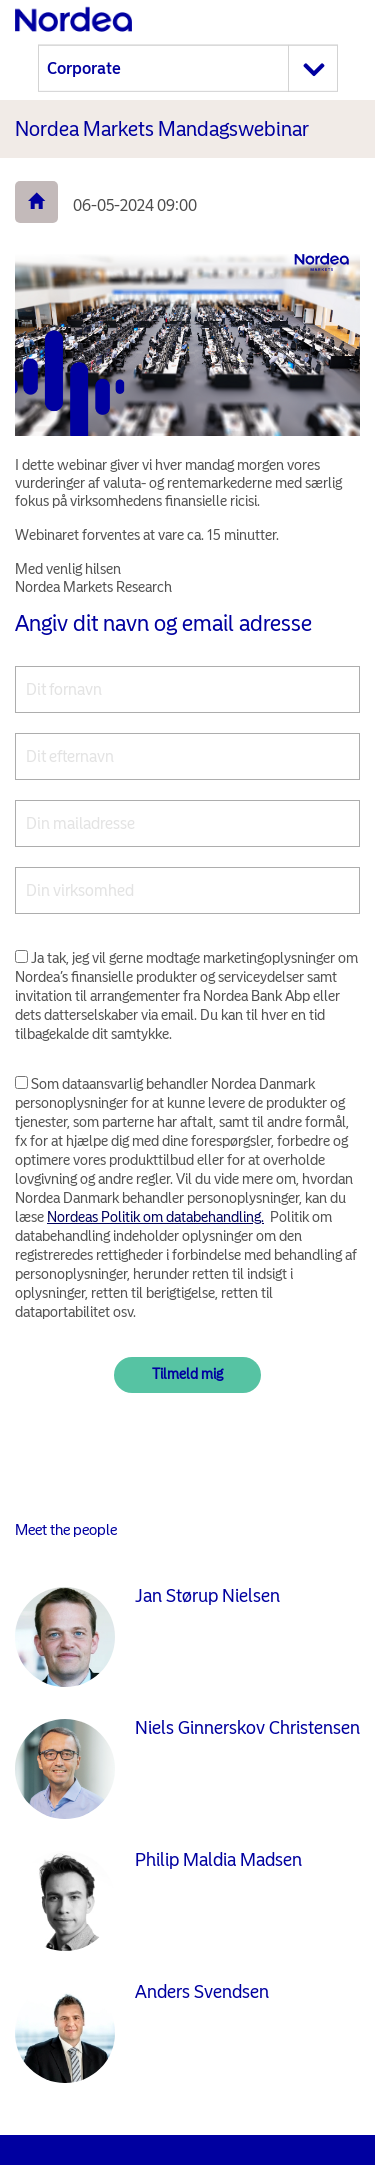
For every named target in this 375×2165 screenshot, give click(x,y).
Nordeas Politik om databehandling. (155, 1217)
